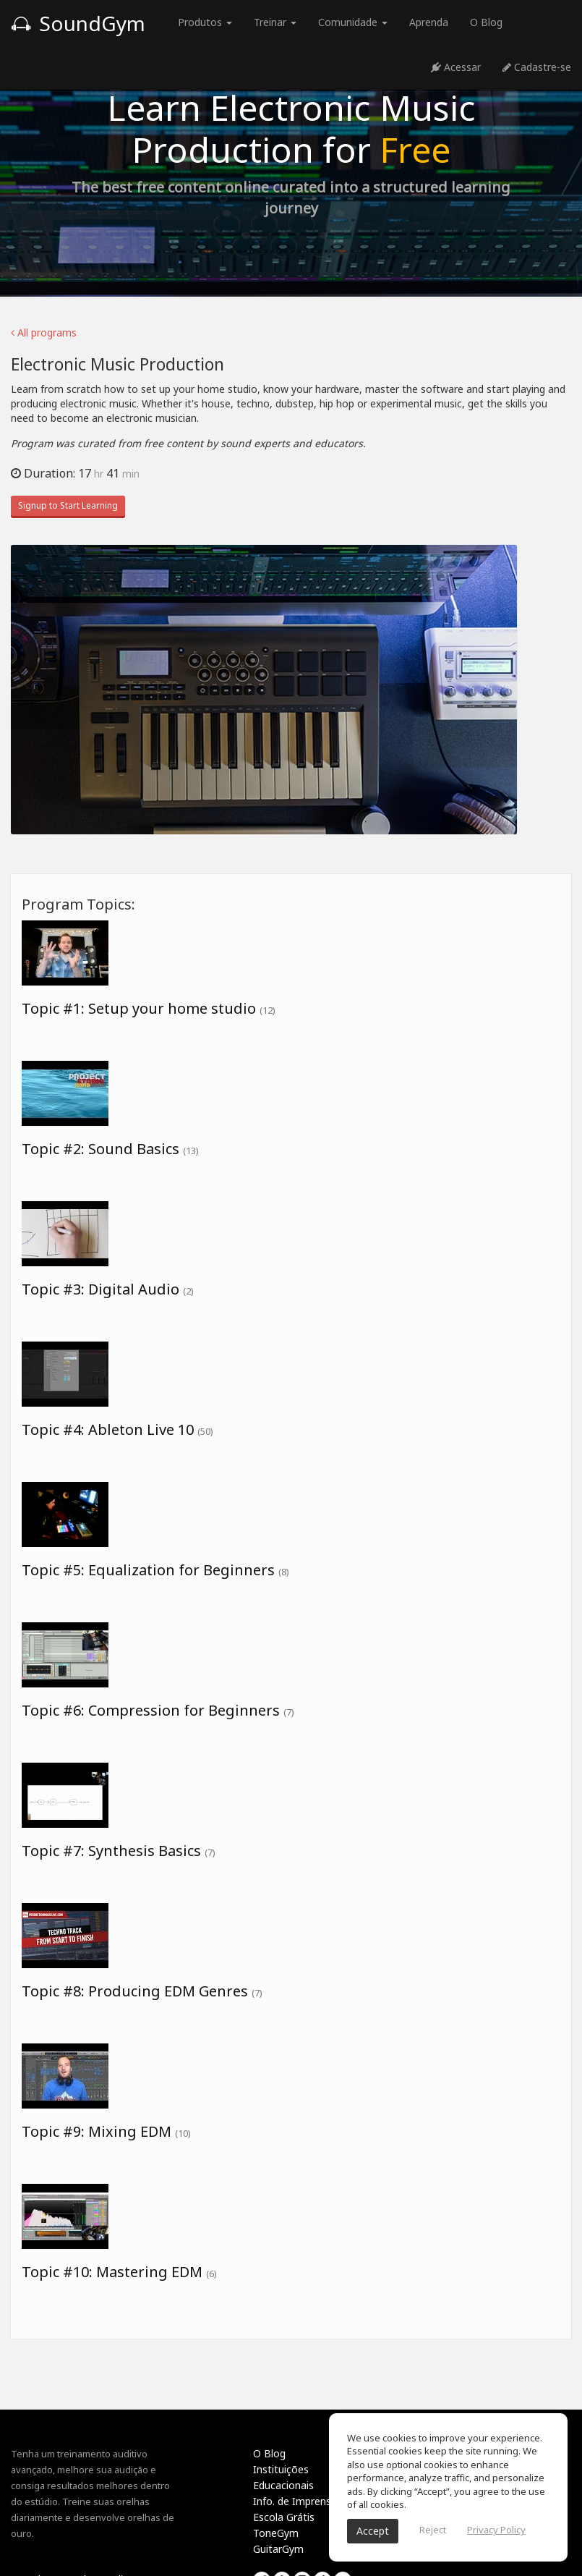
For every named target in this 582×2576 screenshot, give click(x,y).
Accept (372, 2531)
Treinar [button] (275, 22)
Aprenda (428, 22)
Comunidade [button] (353, 22)
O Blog (486, 22)
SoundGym (78, 23)
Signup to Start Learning (68, 505)
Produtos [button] (205, 22)
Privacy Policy (496, 2529)
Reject (432, 2529)
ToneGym (276, 2533)
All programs (44, 332)
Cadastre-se (536, 67)
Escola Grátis (283, 2517)
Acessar (456, 67)
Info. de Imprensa (295, 2501)
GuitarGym (278, 2549)
